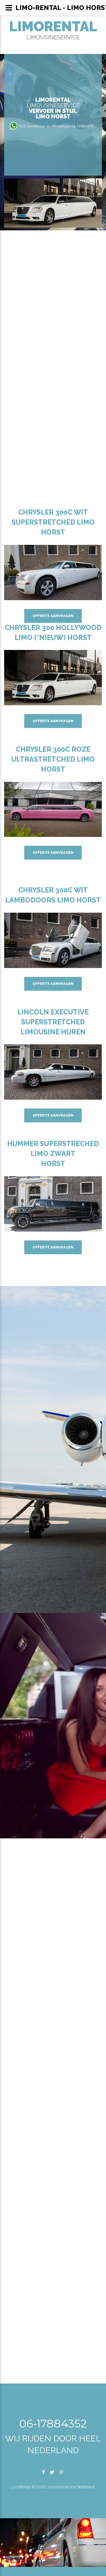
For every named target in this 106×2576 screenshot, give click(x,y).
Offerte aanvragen (53, 616)
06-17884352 (53, 2423)
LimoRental (53, 26)
